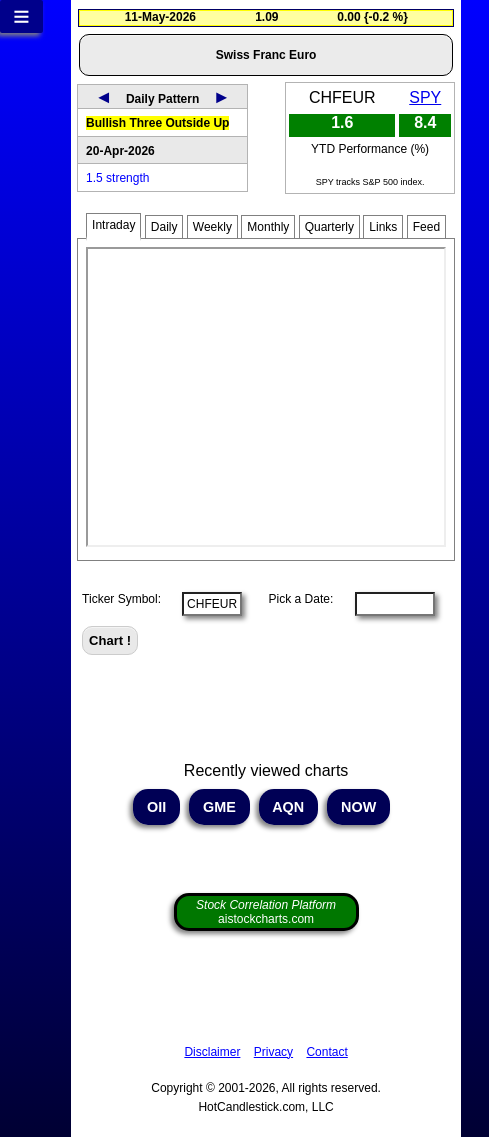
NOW (358, 807)
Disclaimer (212, 1052)
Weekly (212, 227)
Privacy (273, 1052)
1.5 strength (117, 178)
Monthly (268, 227)
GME (219, 807)
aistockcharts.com (266, 912)
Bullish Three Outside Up (157, 123)
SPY (425, 97)
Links (383, 227)
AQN (288, 807)
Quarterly (329, 227)
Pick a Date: (294, 599)
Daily (164, 227)
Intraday (113, 225)
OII (156, 807)
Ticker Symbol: (121, 599)
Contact (326, 1052)
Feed (426, 227)
